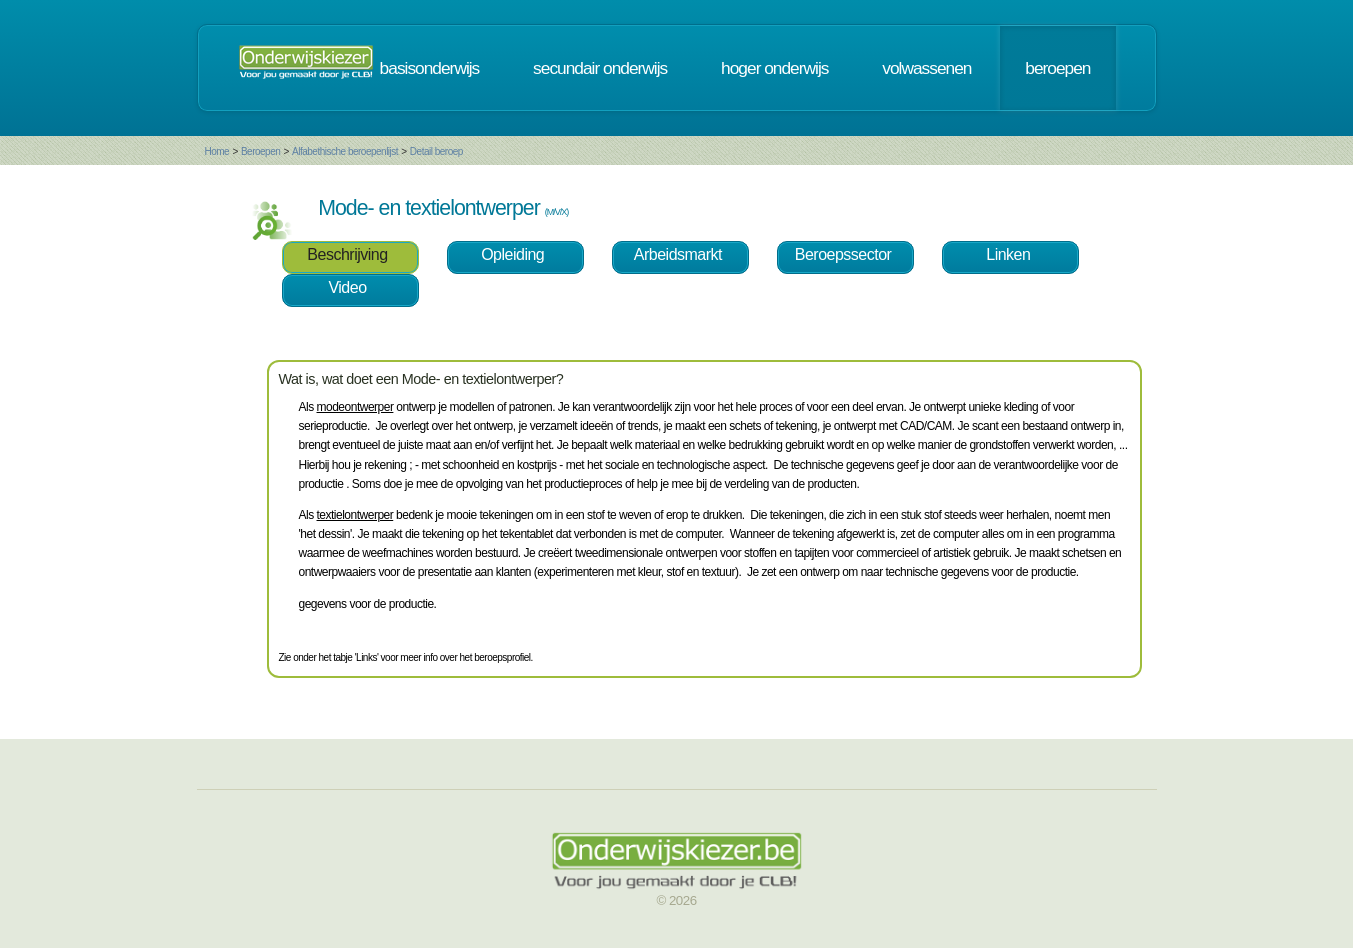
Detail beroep (436, 151)
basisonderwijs (430, 68)
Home (217, 151)
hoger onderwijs (774, 68)
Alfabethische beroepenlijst (345, 151)
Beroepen (260, 151)
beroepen (1057, 68)
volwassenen (926, 68)
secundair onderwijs (600, 68)
